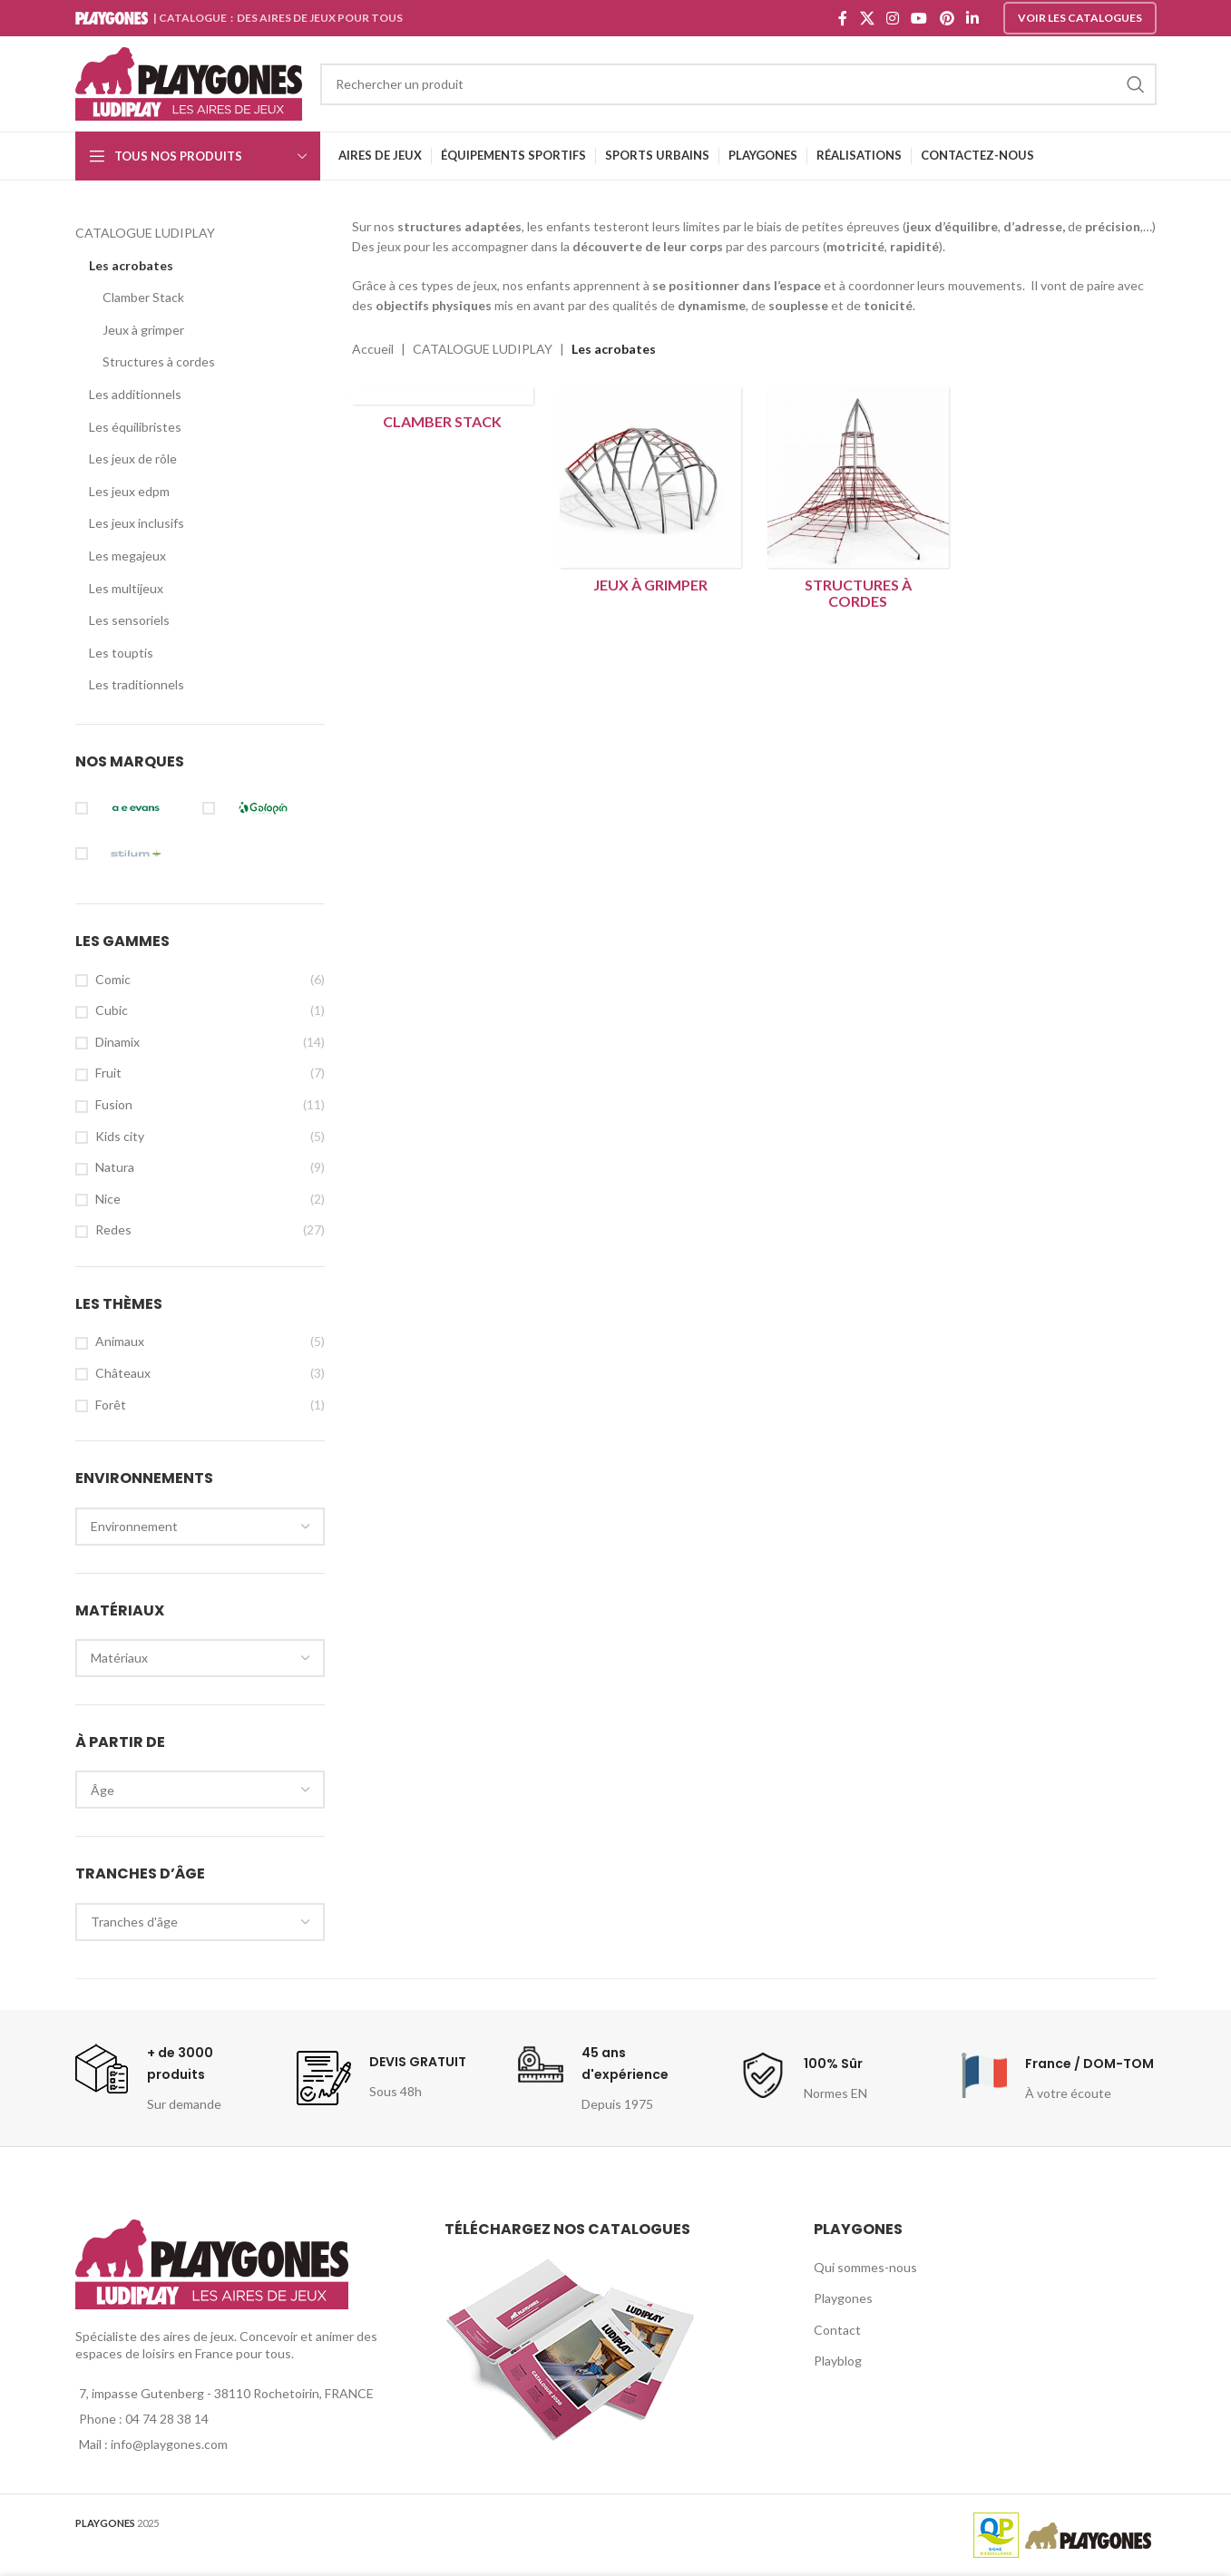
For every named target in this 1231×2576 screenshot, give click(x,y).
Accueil (373, 348)
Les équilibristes (135, 426)
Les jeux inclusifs (136, 523)
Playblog (838, 2360)
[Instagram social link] (892, 18)
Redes (113, 1229)
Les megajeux (127, 555)
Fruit (108, 1072)
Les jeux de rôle (133, 458)
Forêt (110, 1404)
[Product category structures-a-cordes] (857, 502)
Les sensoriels (129, 620)
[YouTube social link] (919, 18)
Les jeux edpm (129, 491)
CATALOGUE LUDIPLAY (145, 232)
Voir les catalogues (1080, 17)
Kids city (119, 1136)
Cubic (111, 1010)
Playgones (843, 2298)
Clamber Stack (143, 297)
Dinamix (117, 1041)
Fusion (113, 1104)
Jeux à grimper (143, 329)
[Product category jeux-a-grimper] (650, 493)
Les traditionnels (136, 684)
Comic (113, 979)
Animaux (119, 1341)
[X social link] (867, 18)
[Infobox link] (171, 2078)
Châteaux (123, 1373)
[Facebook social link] (843, 18)
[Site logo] (188, 82)
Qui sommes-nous (865, 2267)
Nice (108, 1198)
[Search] (738, 84)
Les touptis (121, 652)
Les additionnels (135, 394)
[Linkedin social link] (972, 18)
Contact (837, 2329)
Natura (114, 1167)
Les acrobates (131, 265)
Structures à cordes (159, 361)
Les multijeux (126, 588)
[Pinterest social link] (946, 18)
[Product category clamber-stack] (442, 412)
